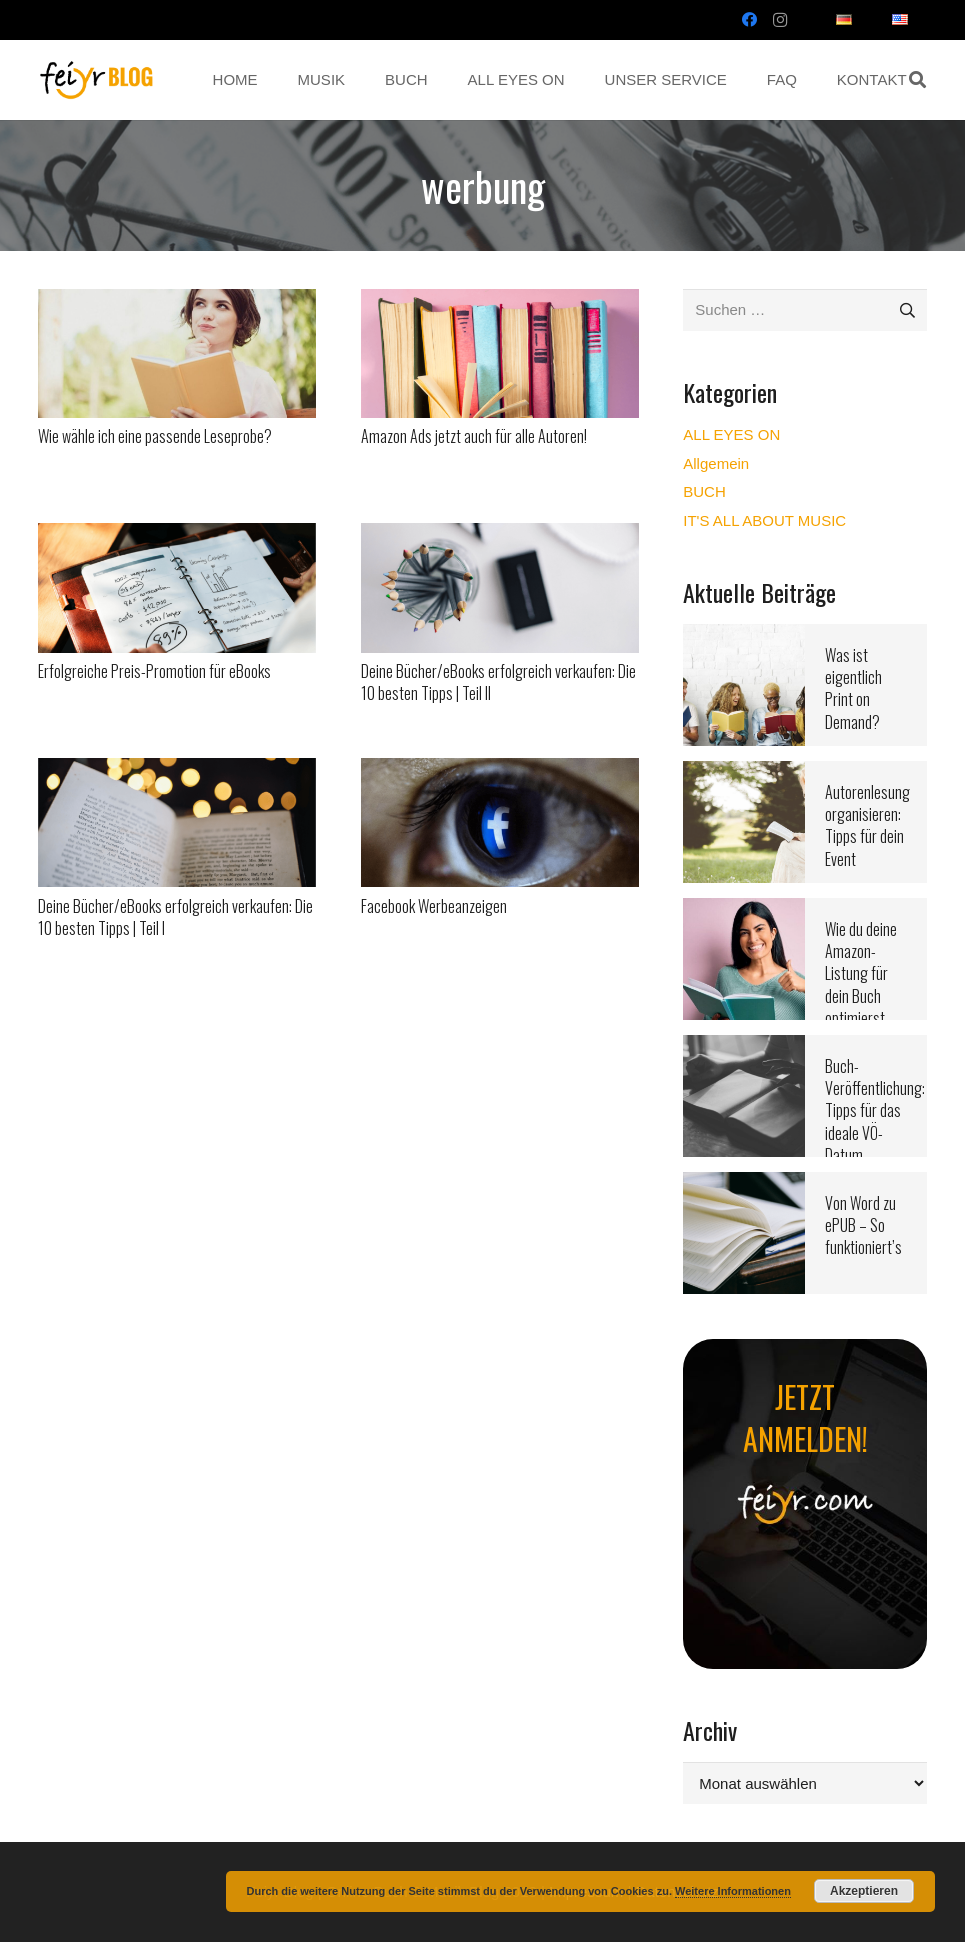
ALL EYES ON (731, 434)
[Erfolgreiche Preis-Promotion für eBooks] (177, 535)
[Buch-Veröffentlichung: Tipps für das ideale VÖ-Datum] (744, 1047)
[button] (917, 80)
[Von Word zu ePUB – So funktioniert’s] (744, 1184)
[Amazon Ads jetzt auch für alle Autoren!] (500, 301)
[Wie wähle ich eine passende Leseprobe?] (177, 301)
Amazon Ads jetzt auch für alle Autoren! (474, 436)
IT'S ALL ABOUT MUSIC (764, 520)
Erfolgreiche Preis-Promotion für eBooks (154, 671)
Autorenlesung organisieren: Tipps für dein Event (867, 825)
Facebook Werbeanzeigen (434, 906)
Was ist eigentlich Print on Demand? (853, 688)
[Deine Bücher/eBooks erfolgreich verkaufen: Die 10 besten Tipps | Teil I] (177, 770)
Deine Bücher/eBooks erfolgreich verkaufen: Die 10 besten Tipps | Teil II (498, 682)
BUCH (704, 491)
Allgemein (716, 463)
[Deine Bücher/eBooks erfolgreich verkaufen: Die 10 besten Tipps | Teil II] (500, 535)
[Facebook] (750, 20)
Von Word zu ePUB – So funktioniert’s (863, 1225)
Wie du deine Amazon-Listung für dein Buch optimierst (861, 974)
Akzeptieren (864, 1891)
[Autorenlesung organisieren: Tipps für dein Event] (744, 773)
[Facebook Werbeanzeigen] (500, 770)
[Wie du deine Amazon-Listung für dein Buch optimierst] (744, 910)
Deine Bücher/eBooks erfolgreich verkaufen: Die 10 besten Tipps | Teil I (175, 917)
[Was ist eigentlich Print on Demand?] (744, 636)
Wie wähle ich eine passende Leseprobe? (155, 436)
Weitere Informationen (733, 1891)
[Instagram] (780, 20)
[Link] (97, 80)
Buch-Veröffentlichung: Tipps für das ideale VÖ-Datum (875, 1111)
